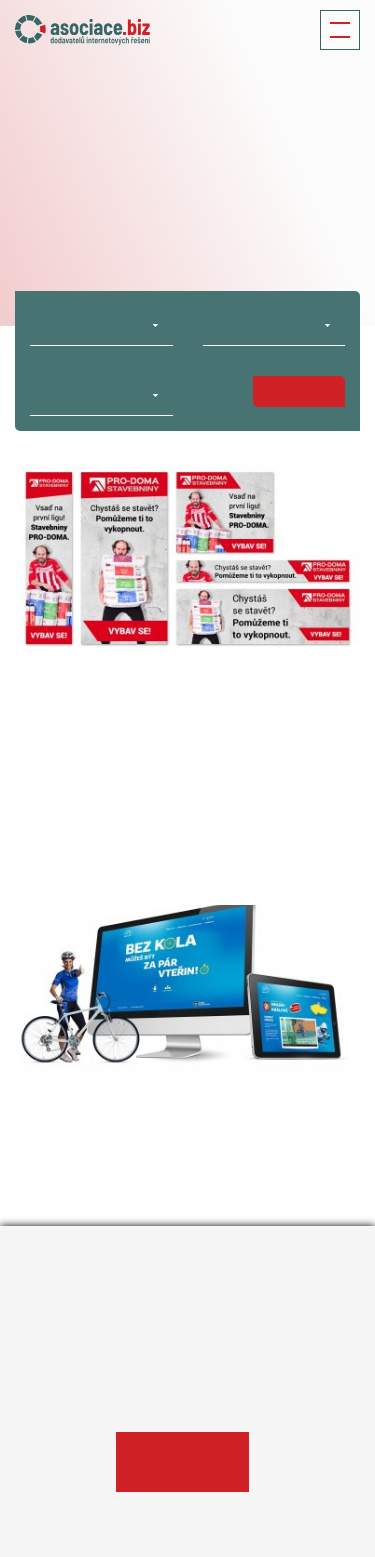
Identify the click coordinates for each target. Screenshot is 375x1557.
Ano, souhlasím (183, 1462)
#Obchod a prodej (293, 816)
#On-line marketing (72, 831)
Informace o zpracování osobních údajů (142, 1399)
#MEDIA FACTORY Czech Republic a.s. (130, 816)
